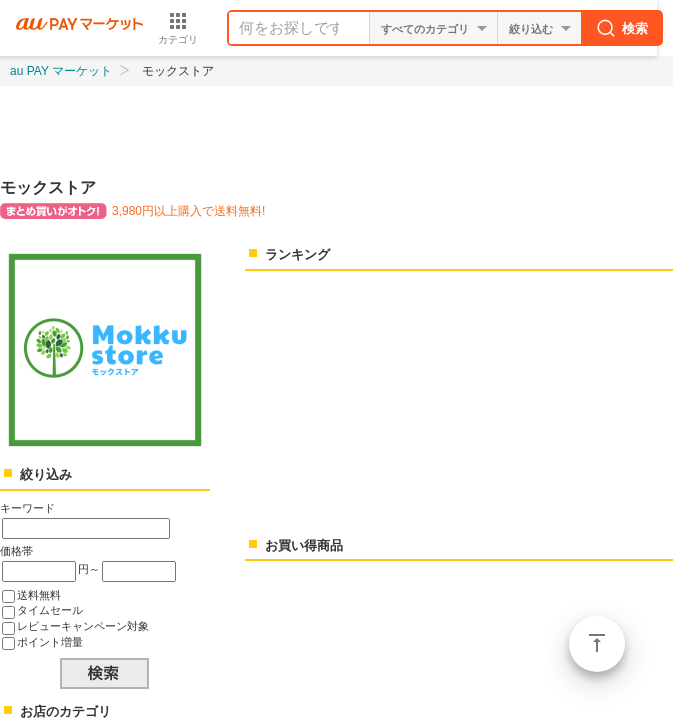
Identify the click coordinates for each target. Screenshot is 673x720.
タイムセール (50, 610)
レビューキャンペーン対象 (83, 626)
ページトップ (597, 644)
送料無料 (39, 595)
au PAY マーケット (61, 71)
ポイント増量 (50, 642)
